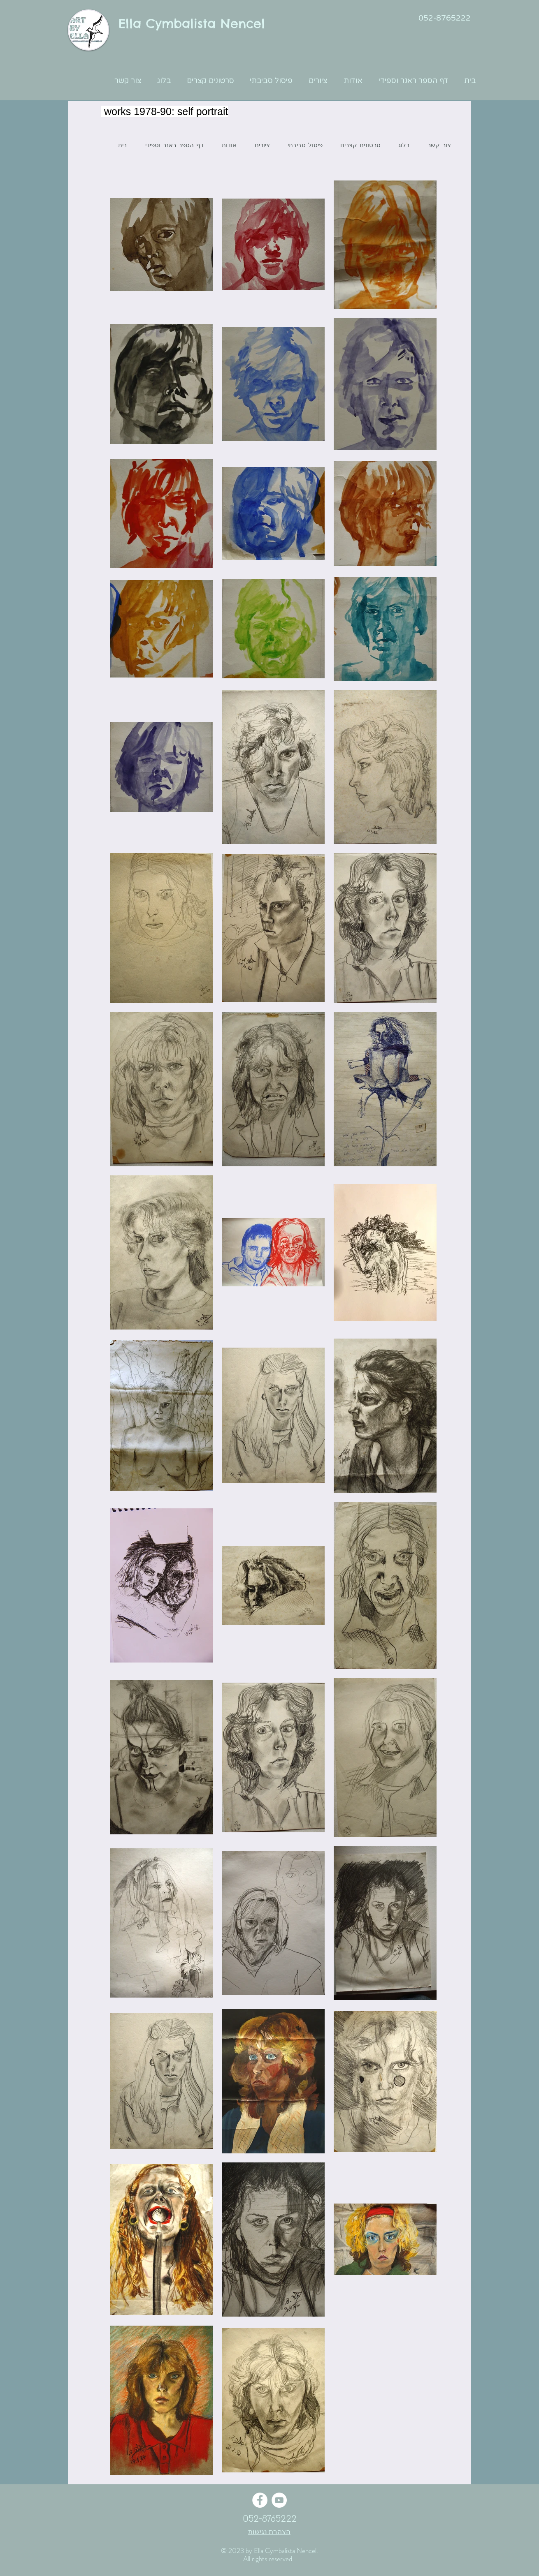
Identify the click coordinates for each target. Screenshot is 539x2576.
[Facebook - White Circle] (259, 2500)
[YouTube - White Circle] (279, 2500)
